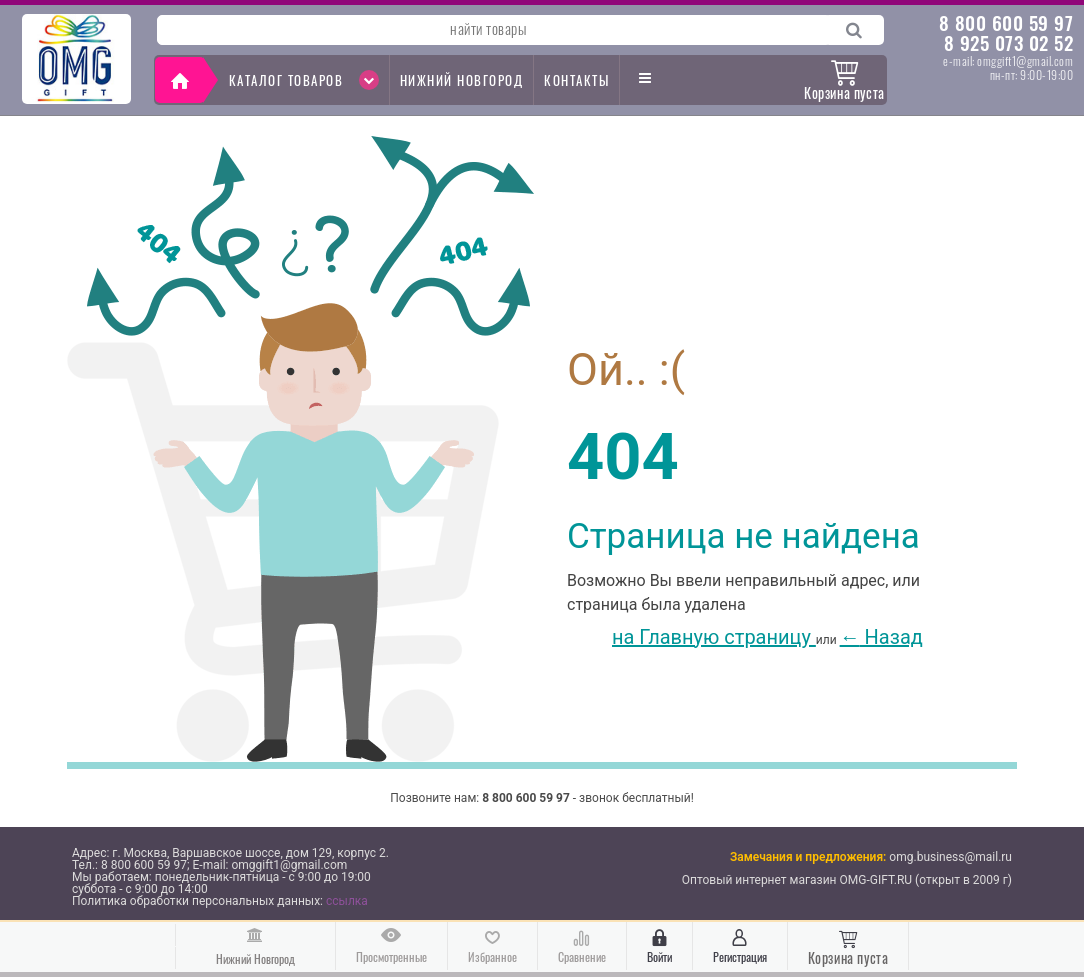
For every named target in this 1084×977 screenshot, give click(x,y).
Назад (881, 637)
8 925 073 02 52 (1009, 42)
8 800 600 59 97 (1006, 22)
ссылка (347, 901)
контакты (576, 80)
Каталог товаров (304, 80)
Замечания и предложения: (808, 857)
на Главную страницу (691, 637)
